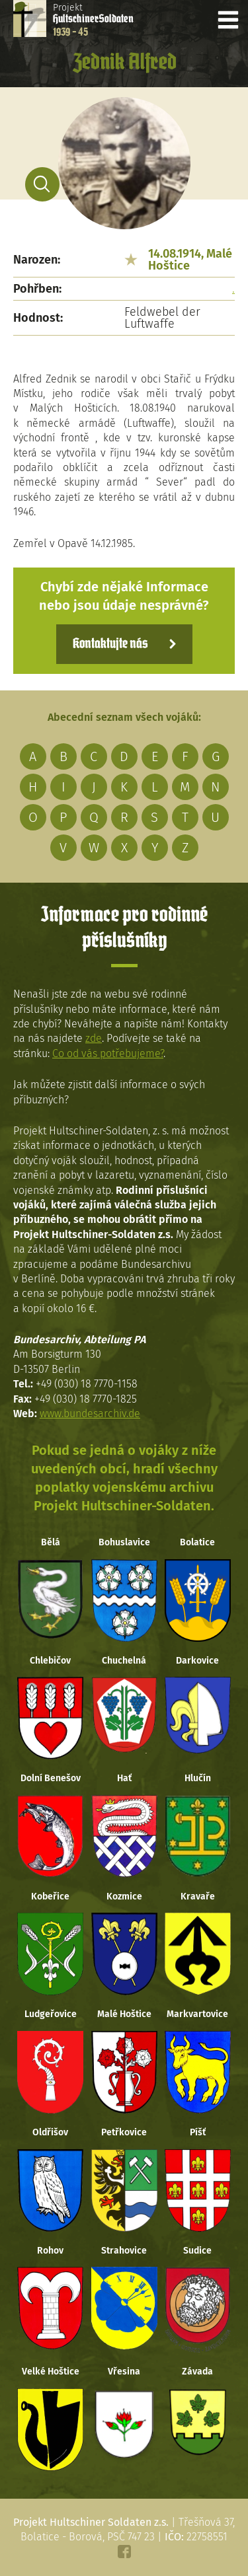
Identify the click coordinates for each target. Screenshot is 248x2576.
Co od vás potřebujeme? (107, 1053)
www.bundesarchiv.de (90, 1413)
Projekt (93, 20)
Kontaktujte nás (110, 644)
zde (93, 1038)
